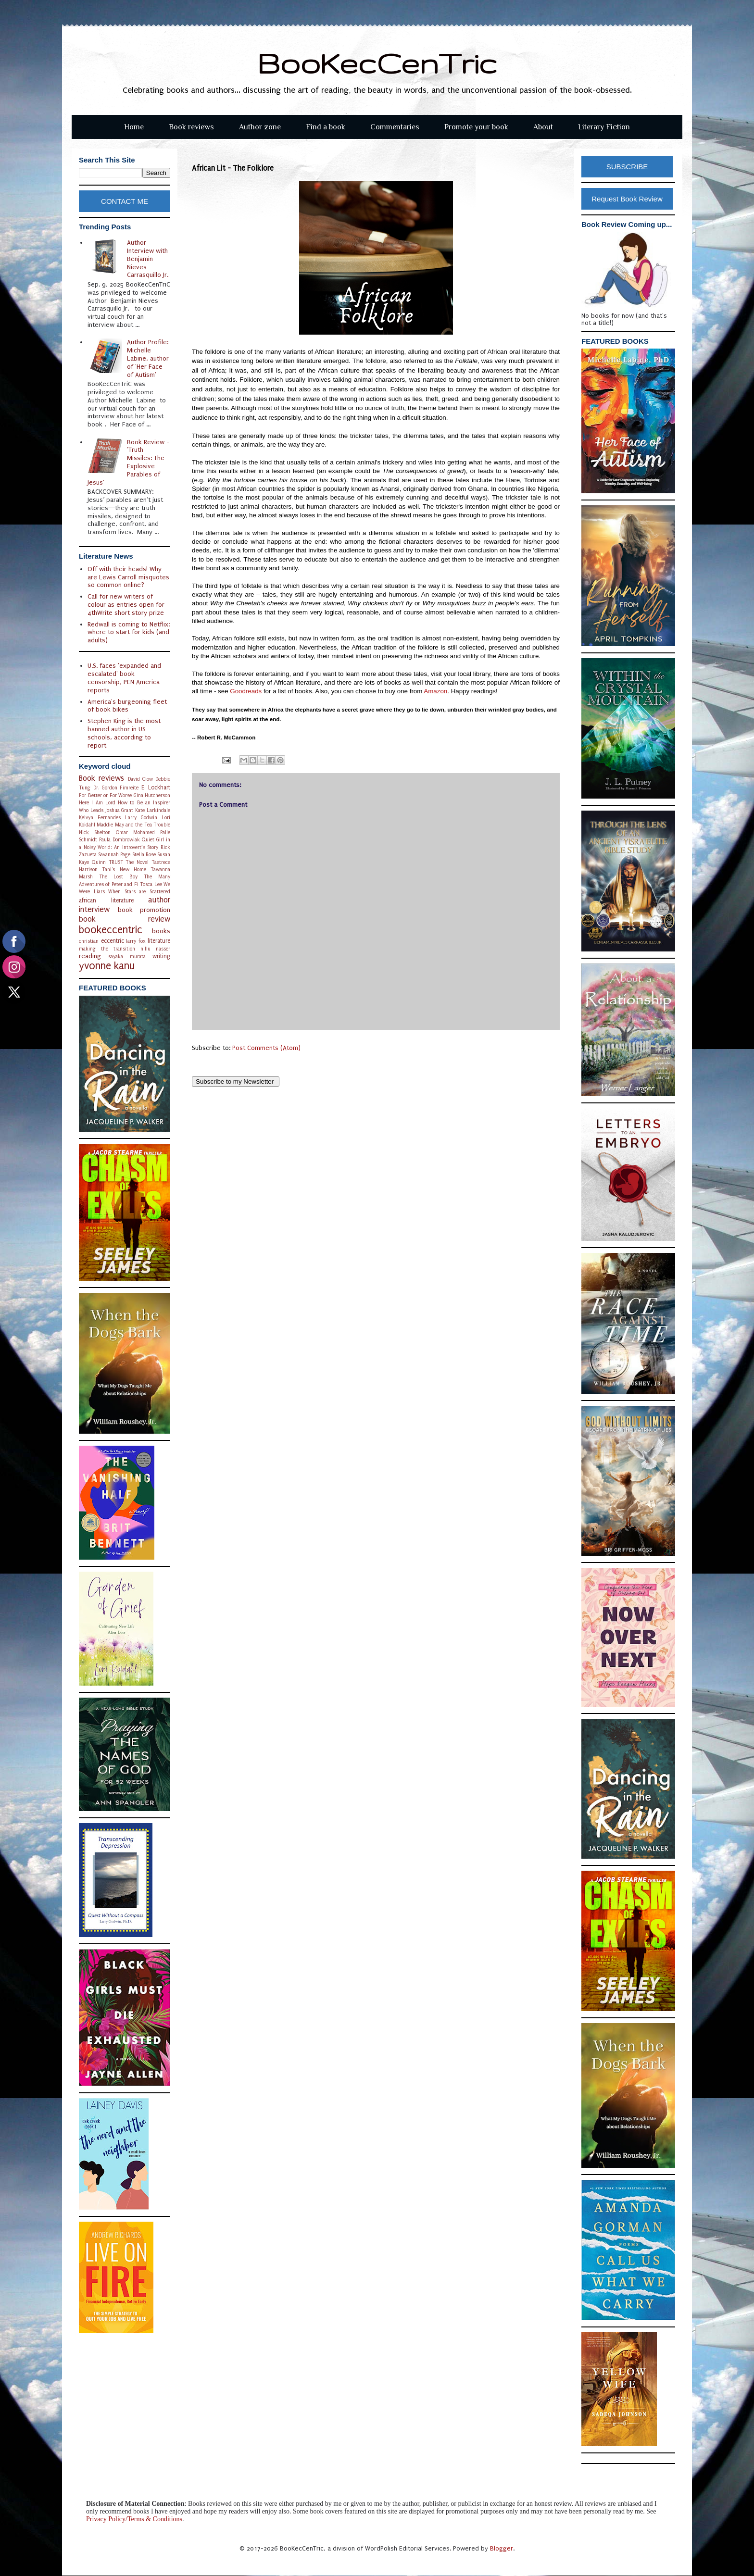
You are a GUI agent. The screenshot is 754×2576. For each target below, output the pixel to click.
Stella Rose (144, 854)
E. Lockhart (155, 787)
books (161, 931)
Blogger (501, 2548)
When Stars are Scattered (139, 891)
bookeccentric (110, 930)
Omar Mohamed (135, 832)
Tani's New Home (124, 869)
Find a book (325, 127)
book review (124, 919)
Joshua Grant (119, 810)
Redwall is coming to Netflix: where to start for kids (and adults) (129, 632)
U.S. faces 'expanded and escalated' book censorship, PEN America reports (124, 677)
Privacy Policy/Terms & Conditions (134, 2519)
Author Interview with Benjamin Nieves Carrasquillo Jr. (147, 258)
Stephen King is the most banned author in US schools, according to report (124, 733)
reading (90, 956)
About (543, 127)
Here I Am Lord (97, 803)
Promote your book (476, 127)
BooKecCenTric (377, 63)
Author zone (260, 127)
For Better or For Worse (105, 795)
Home (134, 127)
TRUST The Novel (129, 862)
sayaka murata (127, 956)
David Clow (140, 779)
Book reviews (191, 127)
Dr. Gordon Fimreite (116, 788)
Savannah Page (114, 854)
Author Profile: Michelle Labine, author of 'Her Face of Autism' (148, 358)
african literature (106, 900)
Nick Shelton (95, 832)
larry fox (136, 941)
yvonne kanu (107, 966)
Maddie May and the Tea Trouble (133, 825)
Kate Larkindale (152, 810)
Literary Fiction (604, 127)
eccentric (112, 941)
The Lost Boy (118, 877)
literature (159, 941)
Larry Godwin (141, 817)
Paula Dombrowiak (119, 840)
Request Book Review (627, 199)
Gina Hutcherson (152, 795)
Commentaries (394, 127)
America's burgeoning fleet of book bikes (127, 705)
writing (161, 956)
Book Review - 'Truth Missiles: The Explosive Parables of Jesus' (129, 462)
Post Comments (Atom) (266, 1047)
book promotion (144, 909)
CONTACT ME (124, 201)
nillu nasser (155, 949)
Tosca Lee (151, 884)
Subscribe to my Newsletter (236, 1081)
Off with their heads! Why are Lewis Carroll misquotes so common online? (128, 577)
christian (89, 941)
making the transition (107, 949)
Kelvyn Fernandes (100, 817)
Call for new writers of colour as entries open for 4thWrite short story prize (126, 604)
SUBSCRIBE (627, 167)
